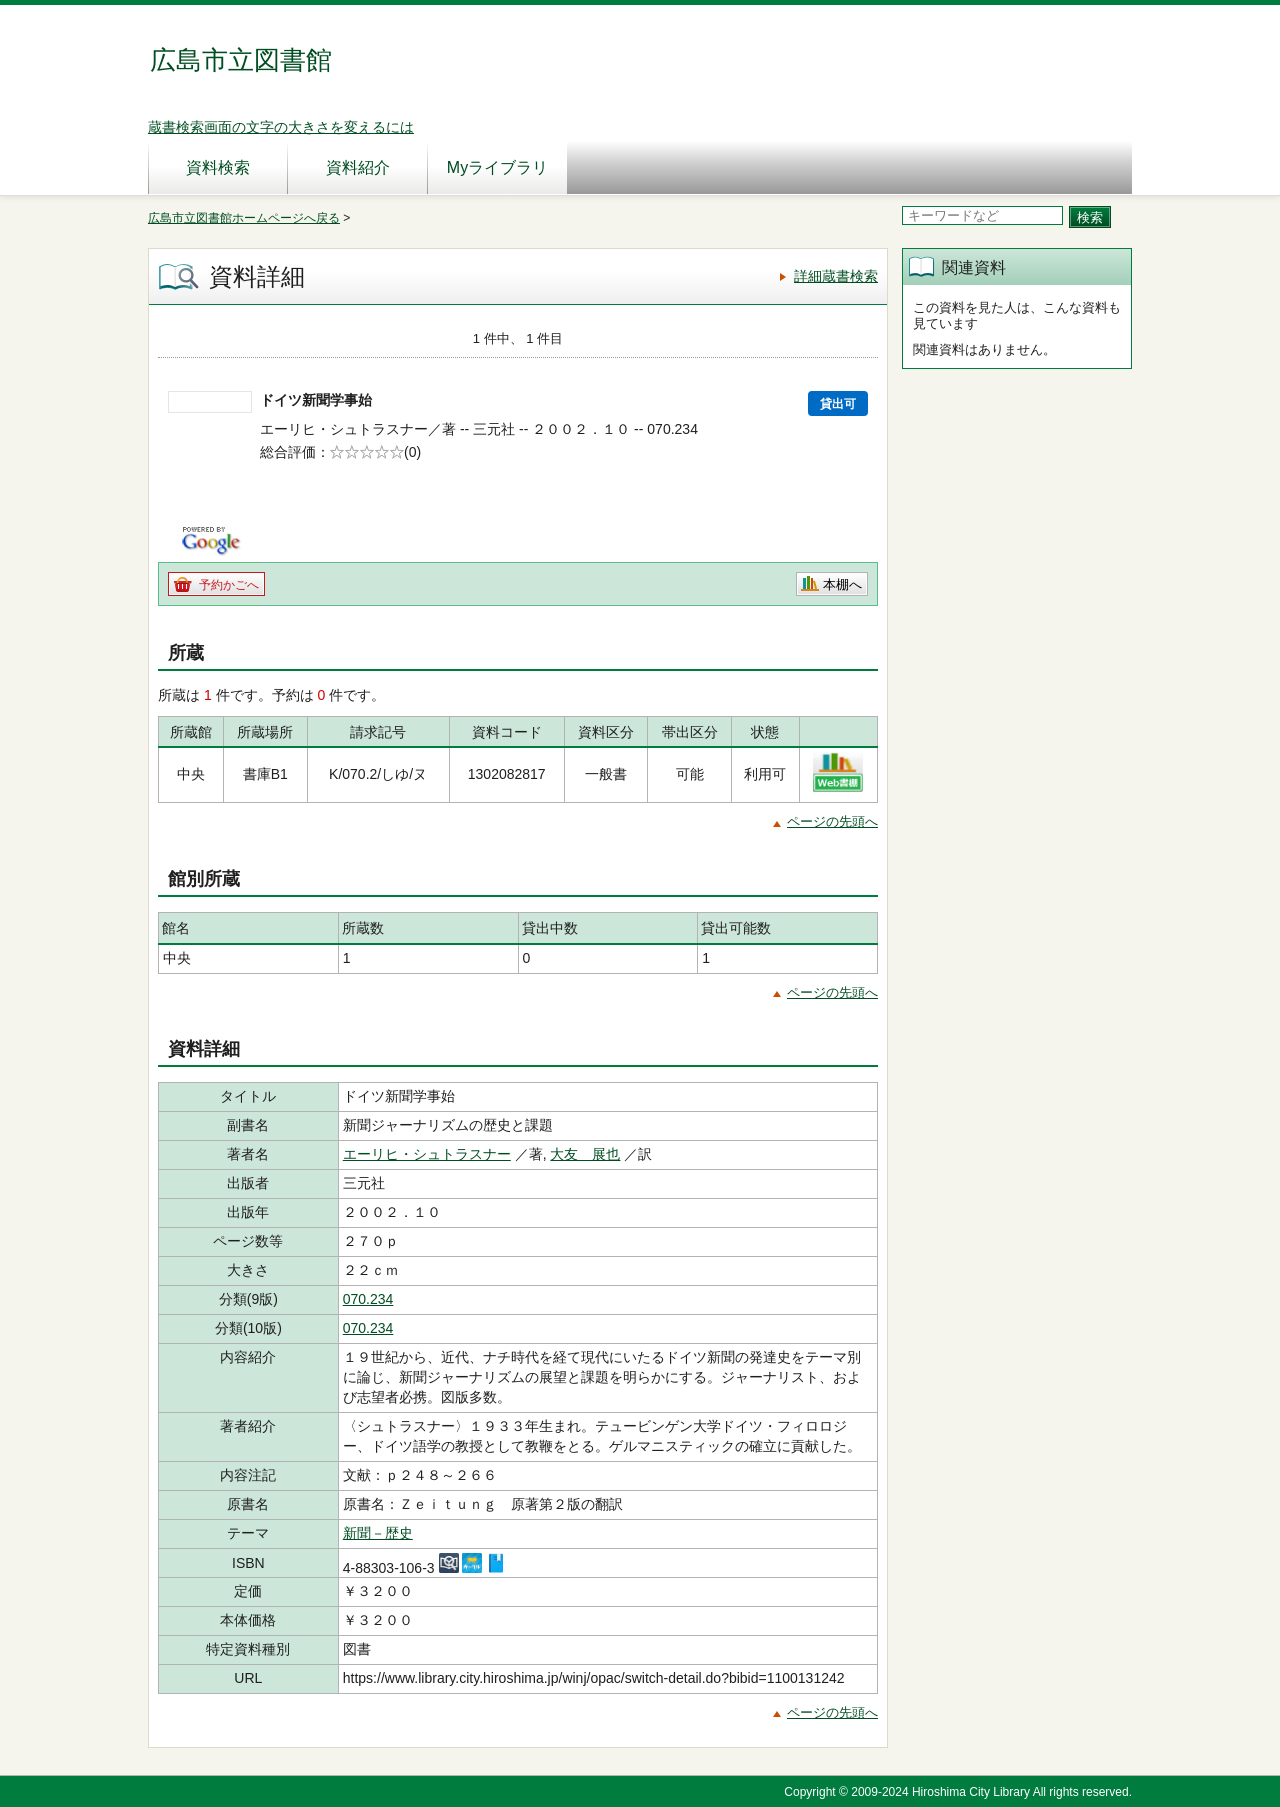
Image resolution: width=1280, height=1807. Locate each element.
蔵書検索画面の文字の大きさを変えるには (281, 127)
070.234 (368, 1299)
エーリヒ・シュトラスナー (427, 1154)
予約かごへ (229, 585)
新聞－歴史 (378, 1533)
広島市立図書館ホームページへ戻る (244, 218)
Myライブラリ (497, 167)
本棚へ (842, 584)
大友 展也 (585, 1154)
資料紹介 (358, 167)
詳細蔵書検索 (836, 276)
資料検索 (218, 167)
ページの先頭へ (832, 821)
